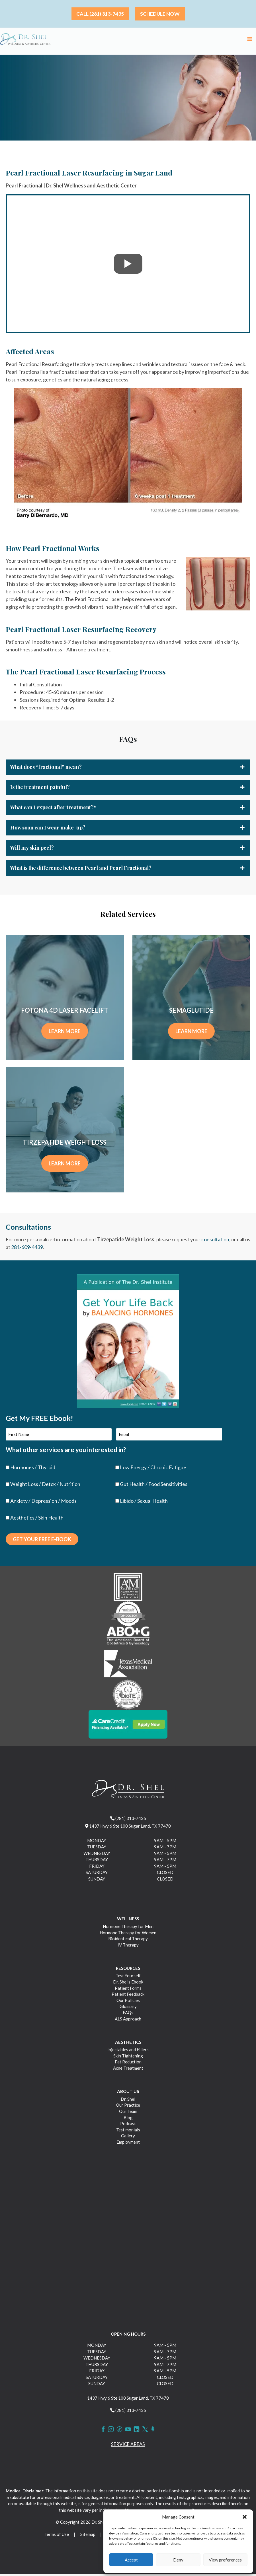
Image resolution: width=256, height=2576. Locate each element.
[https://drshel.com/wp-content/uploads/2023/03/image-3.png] (128, 1639)
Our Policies (128, 2002)
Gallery (128, 2137)
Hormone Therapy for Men (128, 1928)
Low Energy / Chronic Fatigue (153, 1469)
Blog (128, 2118)
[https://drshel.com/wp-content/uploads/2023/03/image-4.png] (128, 1666)
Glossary (128, 2008)
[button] (244, 2517)
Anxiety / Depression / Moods (43, 1502)
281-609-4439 (27, 1249)
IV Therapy (128, 1946)
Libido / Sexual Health (144, 1502)
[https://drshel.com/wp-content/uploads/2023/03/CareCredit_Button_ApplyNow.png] (128, 1725)
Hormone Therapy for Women (128, 1934)
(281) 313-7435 (128, 1819)
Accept (131, 2559)
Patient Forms (128, 1989)
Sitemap (87, 2535)
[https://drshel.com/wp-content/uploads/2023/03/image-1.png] (128, 1588)
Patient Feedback (128, 1995)
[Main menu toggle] (249, 40)
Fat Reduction (128, 2063)
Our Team (128, 2112)
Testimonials (128, 2131)
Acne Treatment (128, 2069)
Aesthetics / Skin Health (37, 1519)
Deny (178, 2559)
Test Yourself (128, 1977)
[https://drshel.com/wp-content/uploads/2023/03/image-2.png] (128, 1614)
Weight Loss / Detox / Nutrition (45, 1486)
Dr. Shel (128, 2100)
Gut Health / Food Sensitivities (153, 1486)
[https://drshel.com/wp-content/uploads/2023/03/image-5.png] (128, 1695)
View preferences (225, 2559)
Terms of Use (56, 2535)
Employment (128, 2143)
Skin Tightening (128, 2057)
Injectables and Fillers (128, 2051)
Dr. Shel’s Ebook (128, 1983)
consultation (215, 1242)
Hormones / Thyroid (32, 1469)
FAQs (128, 2014)
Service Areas (128, 2446)
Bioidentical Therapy (128, 1940)
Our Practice (128, 2106)
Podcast (128, 2125)
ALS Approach (128, 2020)
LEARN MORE (65, 1033)
